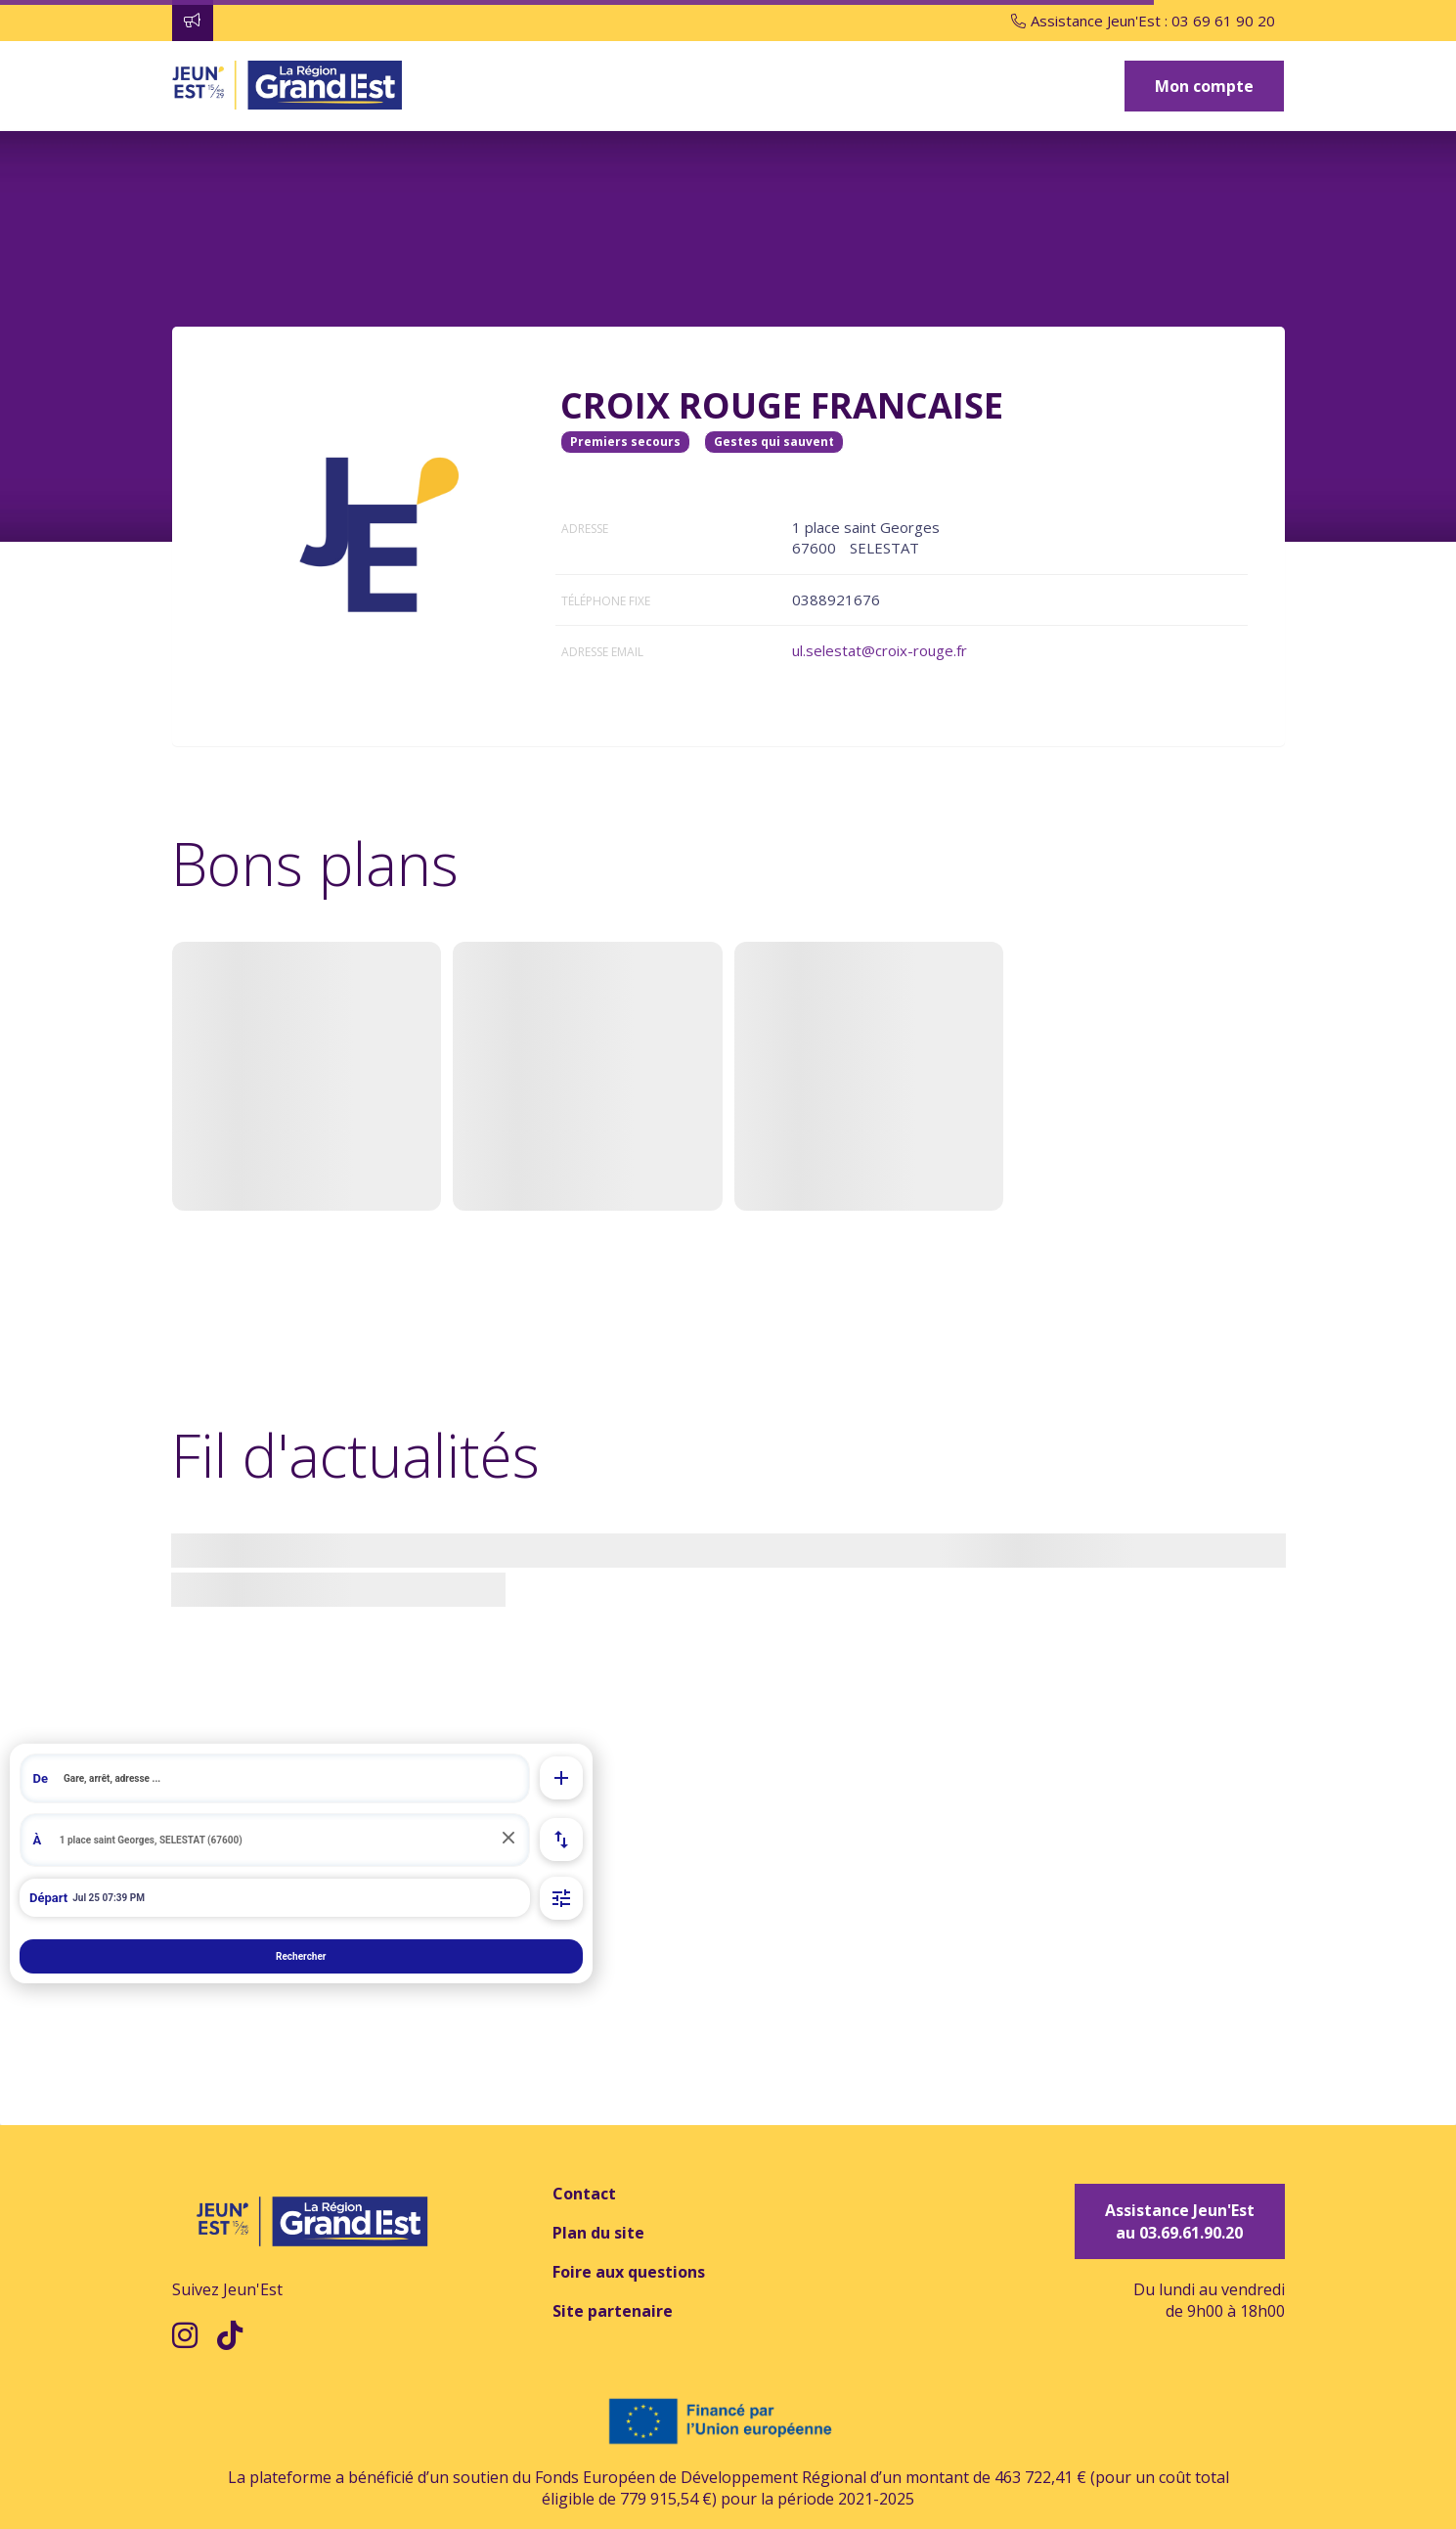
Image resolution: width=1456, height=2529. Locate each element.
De (40, 1778)
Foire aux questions (628, 2272)
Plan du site (598, 2232)
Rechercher (301, 1956)
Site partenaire (612, 2311)
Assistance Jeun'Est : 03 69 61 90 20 (1143, 20)
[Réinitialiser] (508, 1839)
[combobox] (275, 1778)
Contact (584, 2193)
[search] (290, 1778)
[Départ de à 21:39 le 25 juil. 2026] (275, 1898)
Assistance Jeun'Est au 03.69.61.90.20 (1180, 2221)
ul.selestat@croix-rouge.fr (879, 650)
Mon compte (1204, 86)
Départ (48, 1897)
